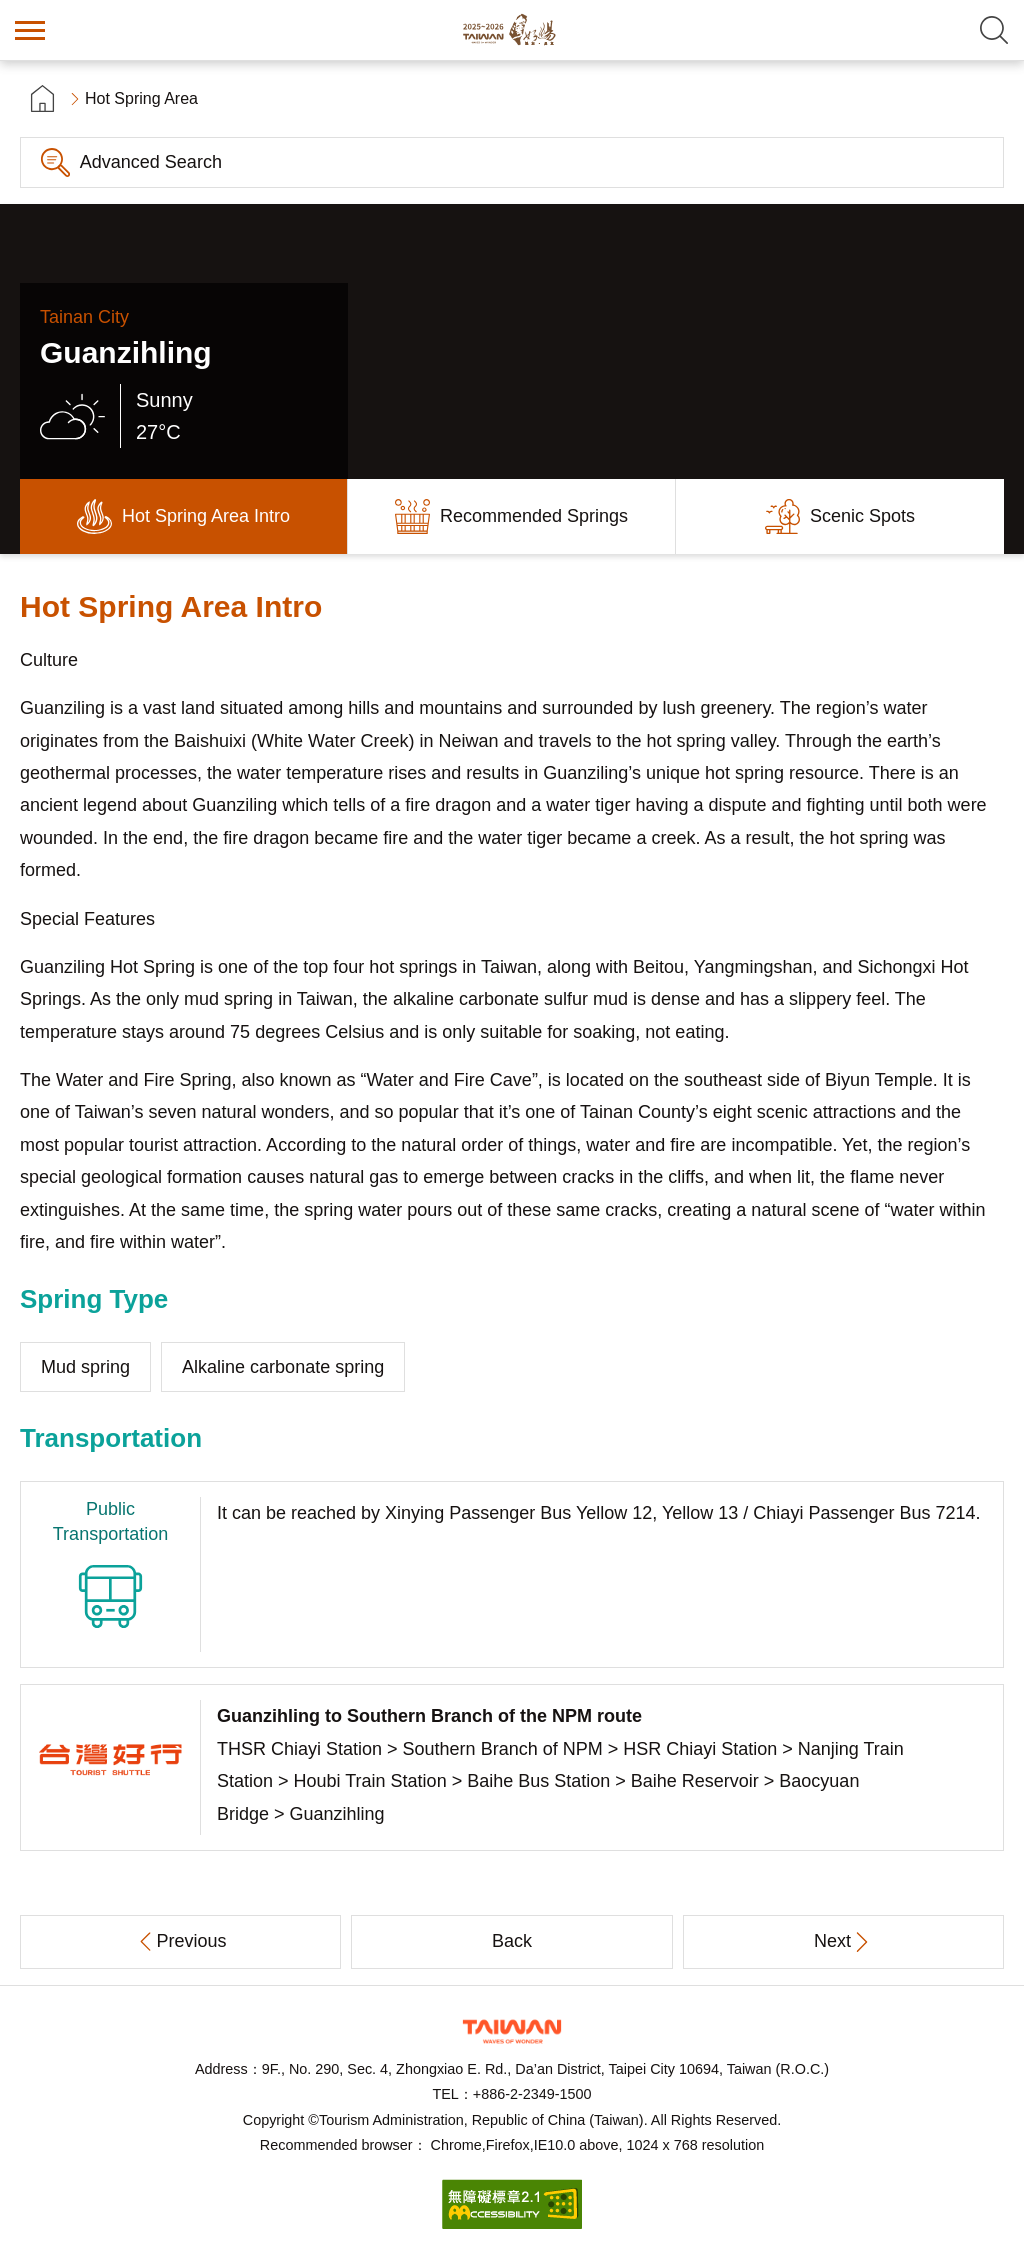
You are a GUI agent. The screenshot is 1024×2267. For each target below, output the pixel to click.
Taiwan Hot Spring (512, 30)
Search (994, 30)
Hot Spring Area (141, 98)
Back (512, 1941)
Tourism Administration (512, 2031)
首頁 (42, 98)
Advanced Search (151, 162)
